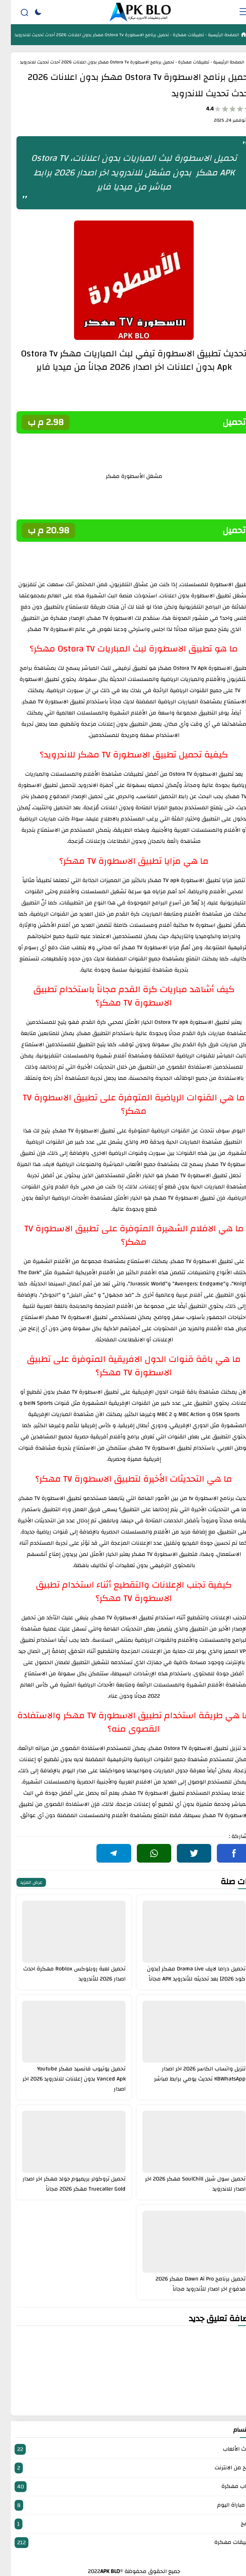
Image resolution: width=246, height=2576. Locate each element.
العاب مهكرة (123, 2486)
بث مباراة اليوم (123, 2505)
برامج (123, 2524)
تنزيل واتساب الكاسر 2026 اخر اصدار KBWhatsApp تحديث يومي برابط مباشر (189, 2074)
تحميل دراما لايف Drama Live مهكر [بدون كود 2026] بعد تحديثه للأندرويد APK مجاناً (185, 1974)
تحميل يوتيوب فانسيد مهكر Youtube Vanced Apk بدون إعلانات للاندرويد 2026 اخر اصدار (63, 2079)
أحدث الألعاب (123, 2449)
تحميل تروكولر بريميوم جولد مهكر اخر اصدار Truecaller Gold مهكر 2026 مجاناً (63, 2184)
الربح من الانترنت (123, 2468)
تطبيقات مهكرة (177, 35)
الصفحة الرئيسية (212, 35)
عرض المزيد (20, 1882)
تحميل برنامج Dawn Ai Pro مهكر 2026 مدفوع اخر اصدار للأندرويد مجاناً (190, 2284)
